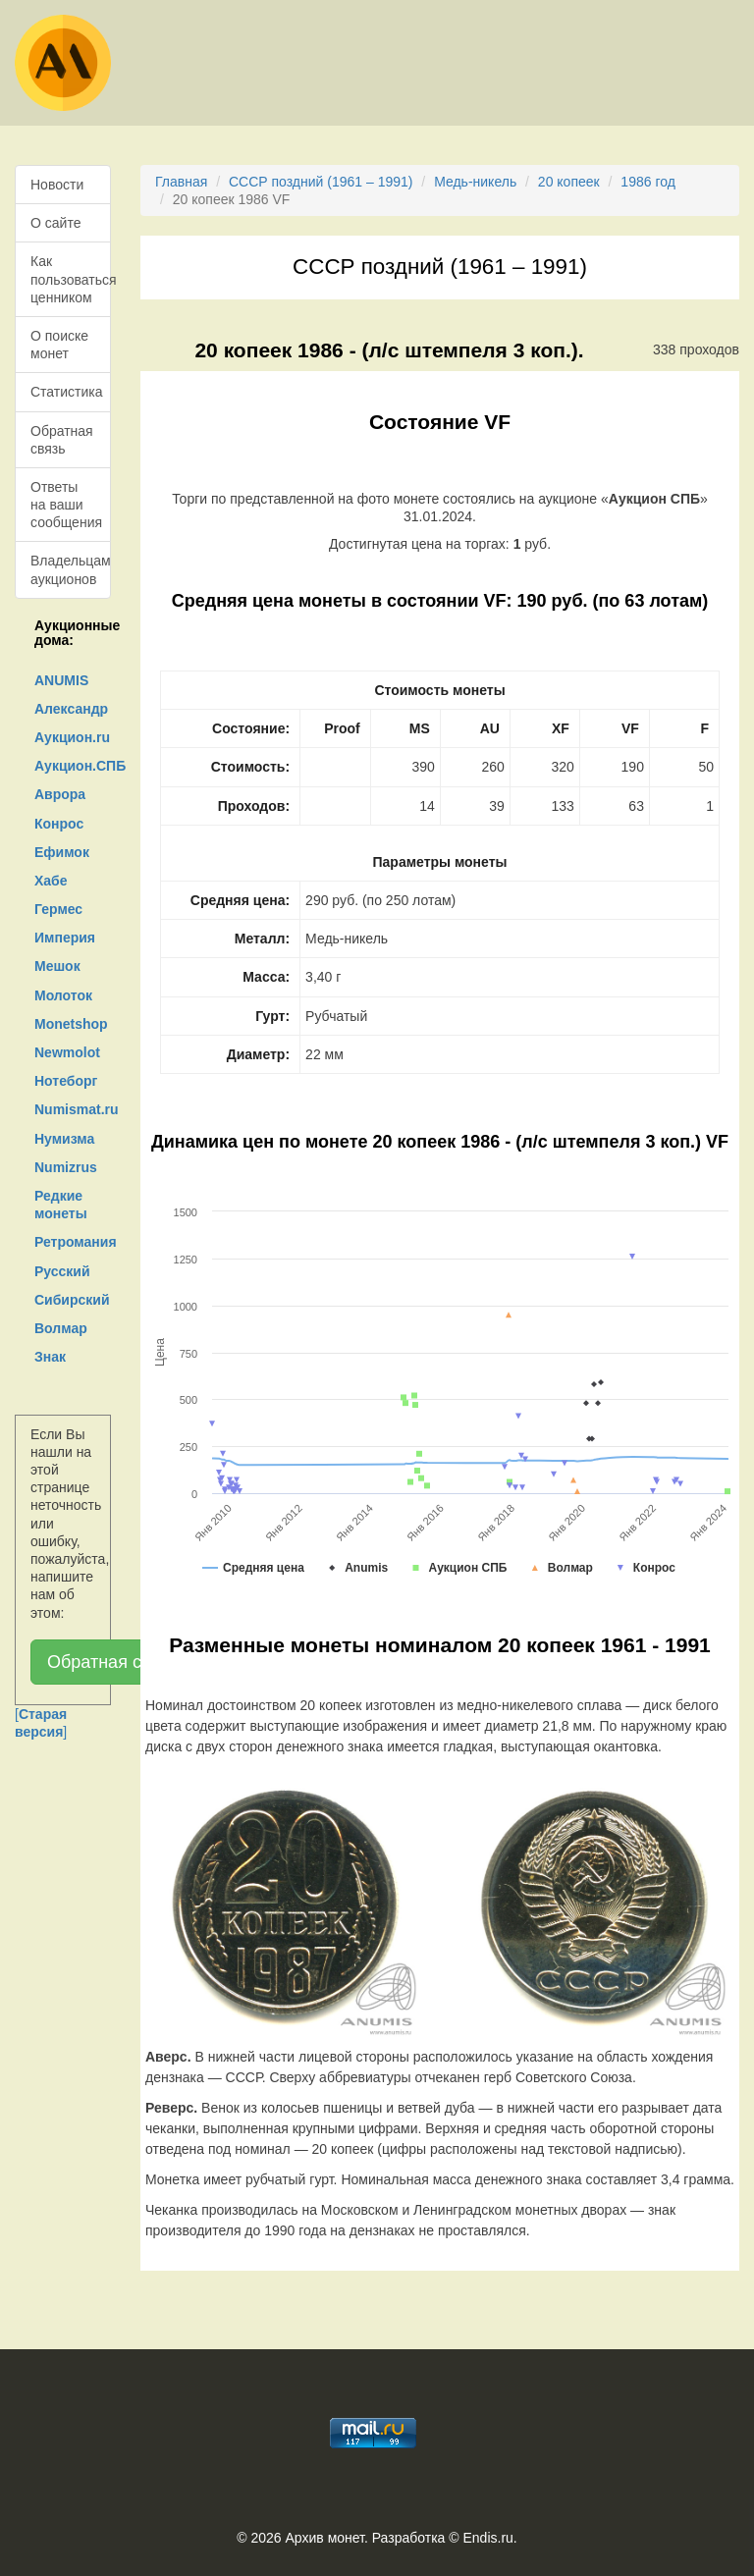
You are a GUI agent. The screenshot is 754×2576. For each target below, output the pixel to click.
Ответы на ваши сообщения (66, 504)
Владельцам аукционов (70, 569)
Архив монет (325, 2538)
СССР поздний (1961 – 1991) (321, 181)
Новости (56, 184)
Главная (181, 181)
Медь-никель (475, 181)
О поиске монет (59, 344)
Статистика (66, 392)
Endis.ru (487, 2538)
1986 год (647, 181)
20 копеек (569, 181)
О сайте (55, 223)
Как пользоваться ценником (70, 278)
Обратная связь (61, 439)
